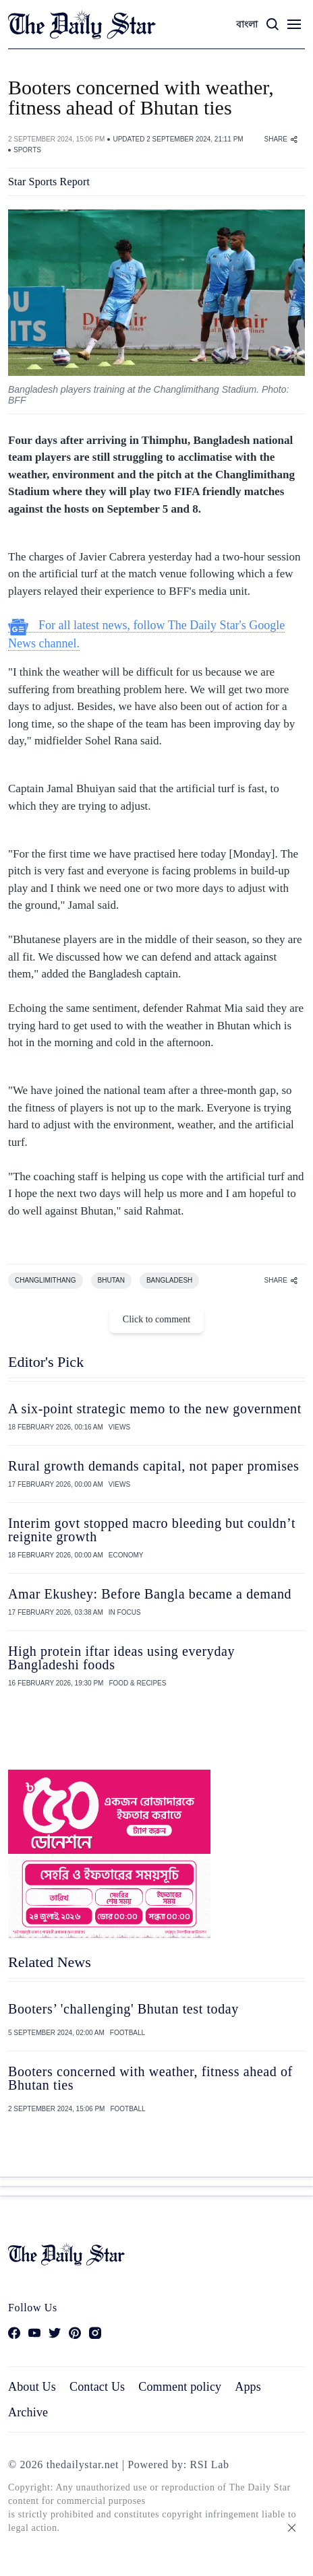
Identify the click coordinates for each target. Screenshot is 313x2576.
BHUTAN (111, 1280)
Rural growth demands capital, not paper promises (153, 1465)
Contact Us (97, 2386)
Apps (248, 2386)
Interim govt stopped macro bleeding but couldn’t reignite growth (151, 1530)
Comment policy (179, 2386)
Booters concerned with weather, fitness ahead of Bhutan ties (150, 2078)
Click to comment (156, 1319)
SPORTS (27, 150)
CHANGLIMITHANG (45, 1280)
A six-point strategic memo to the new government (155, 1408)
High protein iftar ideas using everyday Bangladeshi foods (121, 1658)
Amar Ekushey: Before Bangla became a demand (149, 1593)
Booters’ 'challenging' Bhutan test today (123, 2008)
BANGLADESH (169, 1280)
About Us (32, 2386)
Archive (28, 2412)
